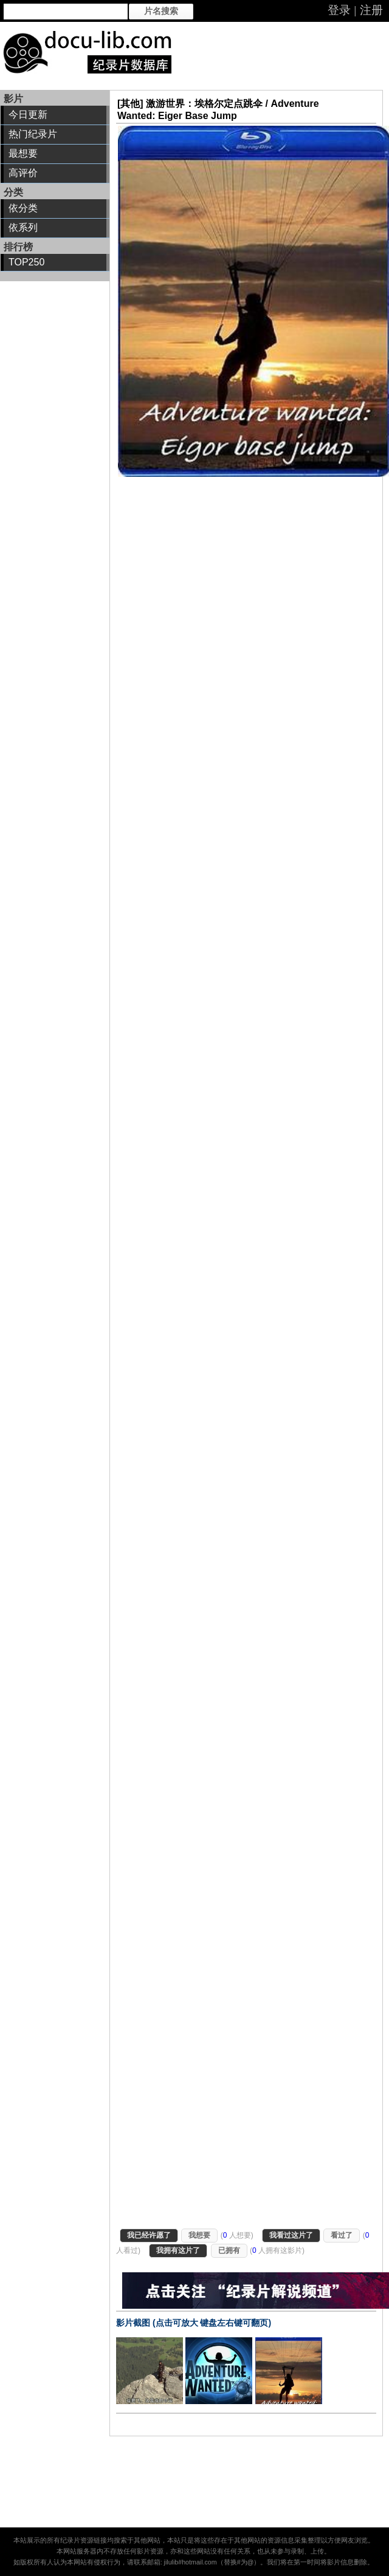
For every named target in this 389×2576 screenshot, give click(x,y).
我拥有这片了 (178, 2250)
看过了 (342, 2235)
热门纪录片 (33, 134)
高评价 (23, 173)
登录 (339, 10)
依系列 (23, 227)
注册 (371, 10)
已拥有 (229, 2250)
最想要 (23, 153)
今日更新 (28, 114)
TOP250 (26, 262)
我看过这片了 (291, 2235)
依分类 (23, 208)
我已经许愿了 (149, 2235)
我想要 (199, 2235)
